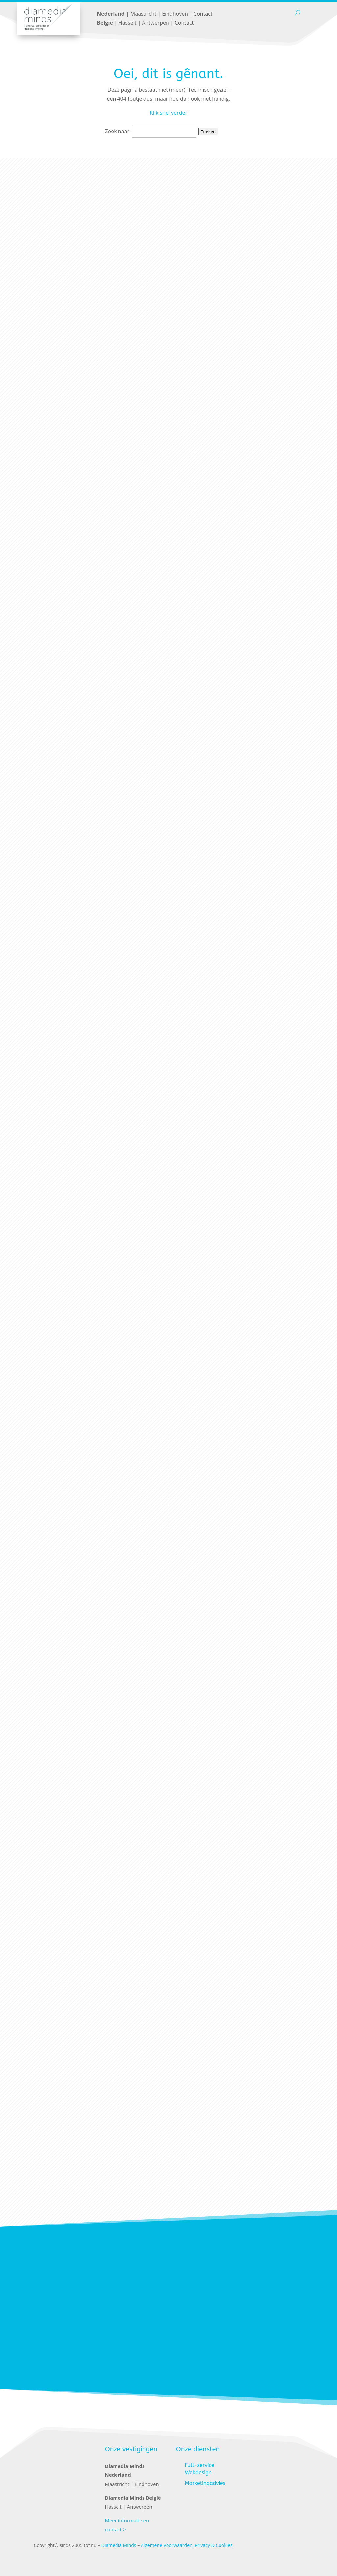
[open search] (297, 12)
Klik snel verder (168, 112)
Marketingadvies (205, 2483)
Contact (203, 13)
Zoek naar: (118, 131)
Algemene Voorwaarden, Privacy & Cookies (187, 2545)
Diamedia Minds (118, 2545)
